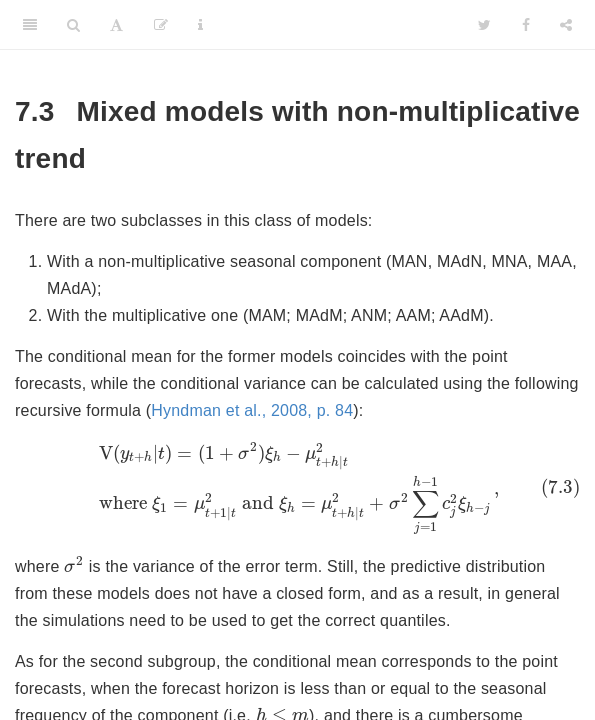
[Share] (566, 25)
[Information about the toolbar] (200, 25)
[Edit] (161, 25)
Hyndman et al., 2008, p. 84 (252, 410)
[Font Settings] (116, 25)
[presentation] (297, 488)
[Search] (73, 25)
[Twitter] (484, 25)
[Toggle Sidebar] (30, 25)
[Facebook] (526, 25)
